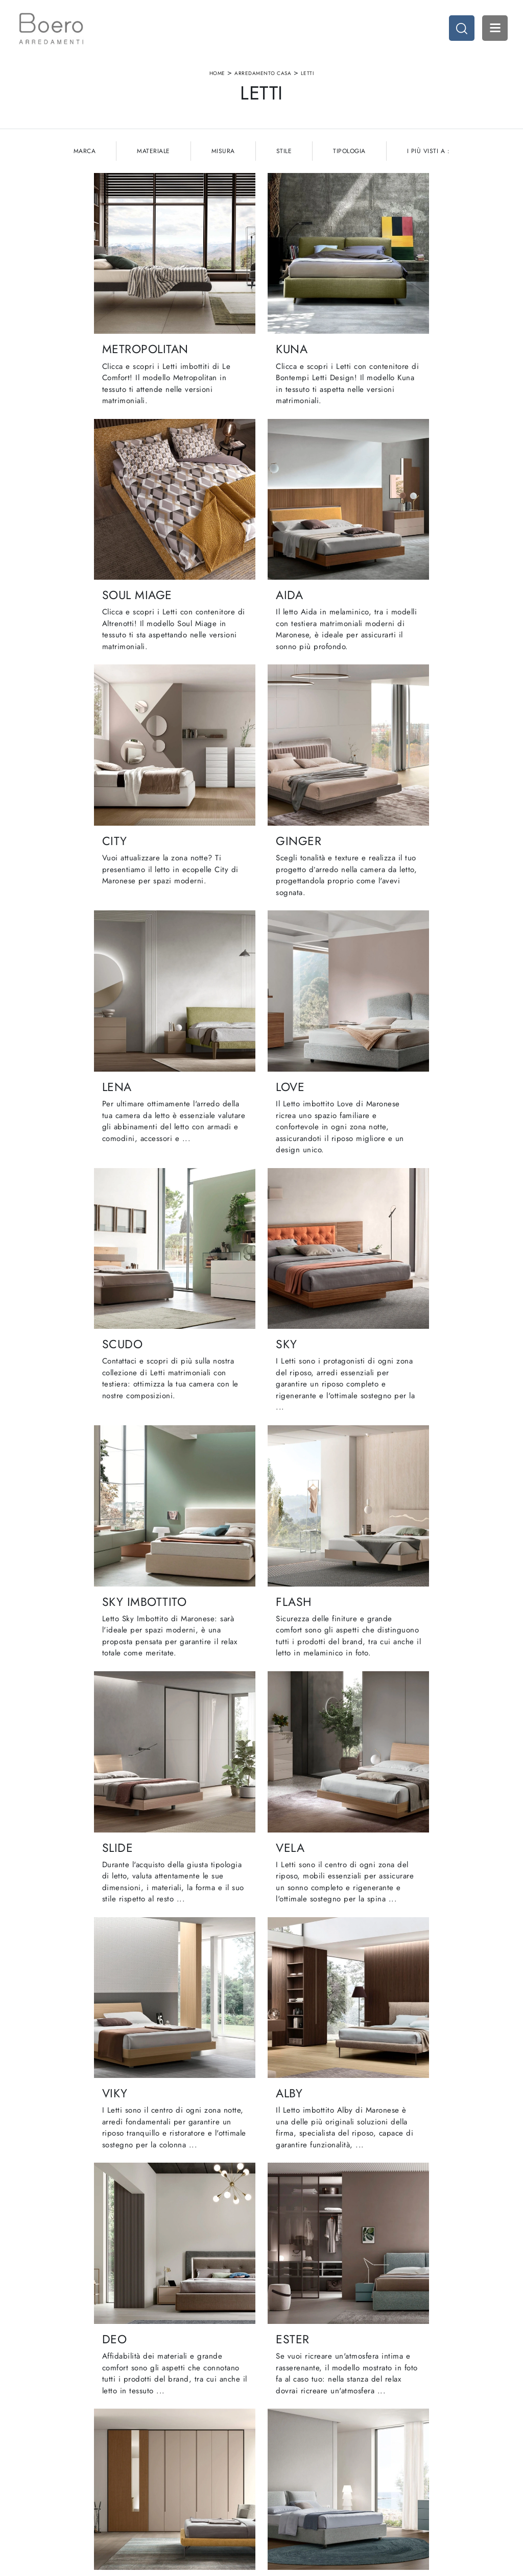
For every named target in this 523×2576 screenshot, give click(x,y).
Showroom (161, 2438)
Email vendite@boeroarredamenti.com (70, 2483)
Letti (307, 73)
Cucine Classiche (294, 2438)
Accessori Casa (413, 2438)
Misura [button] (223, 151)
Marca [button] (85, 151)
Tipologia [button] (349, 151)
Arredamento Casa (262, 73)
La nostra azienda (171, 2428)
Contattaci (160, 2468)
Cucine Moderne (293, 2428)
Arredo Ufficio (411, 2448)
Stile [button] (284, 151)
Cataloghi (159, 2458)
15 (320, 2177)
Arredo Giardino (415, 2458)
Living (277, 2448)
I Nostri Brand (165, 2448)
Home (217, 73)
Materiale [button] (153, 151)
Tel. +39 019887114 (53, 2468)
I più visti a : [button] (428, 151)
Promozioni (284, 2458)
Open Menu (495, 28)
